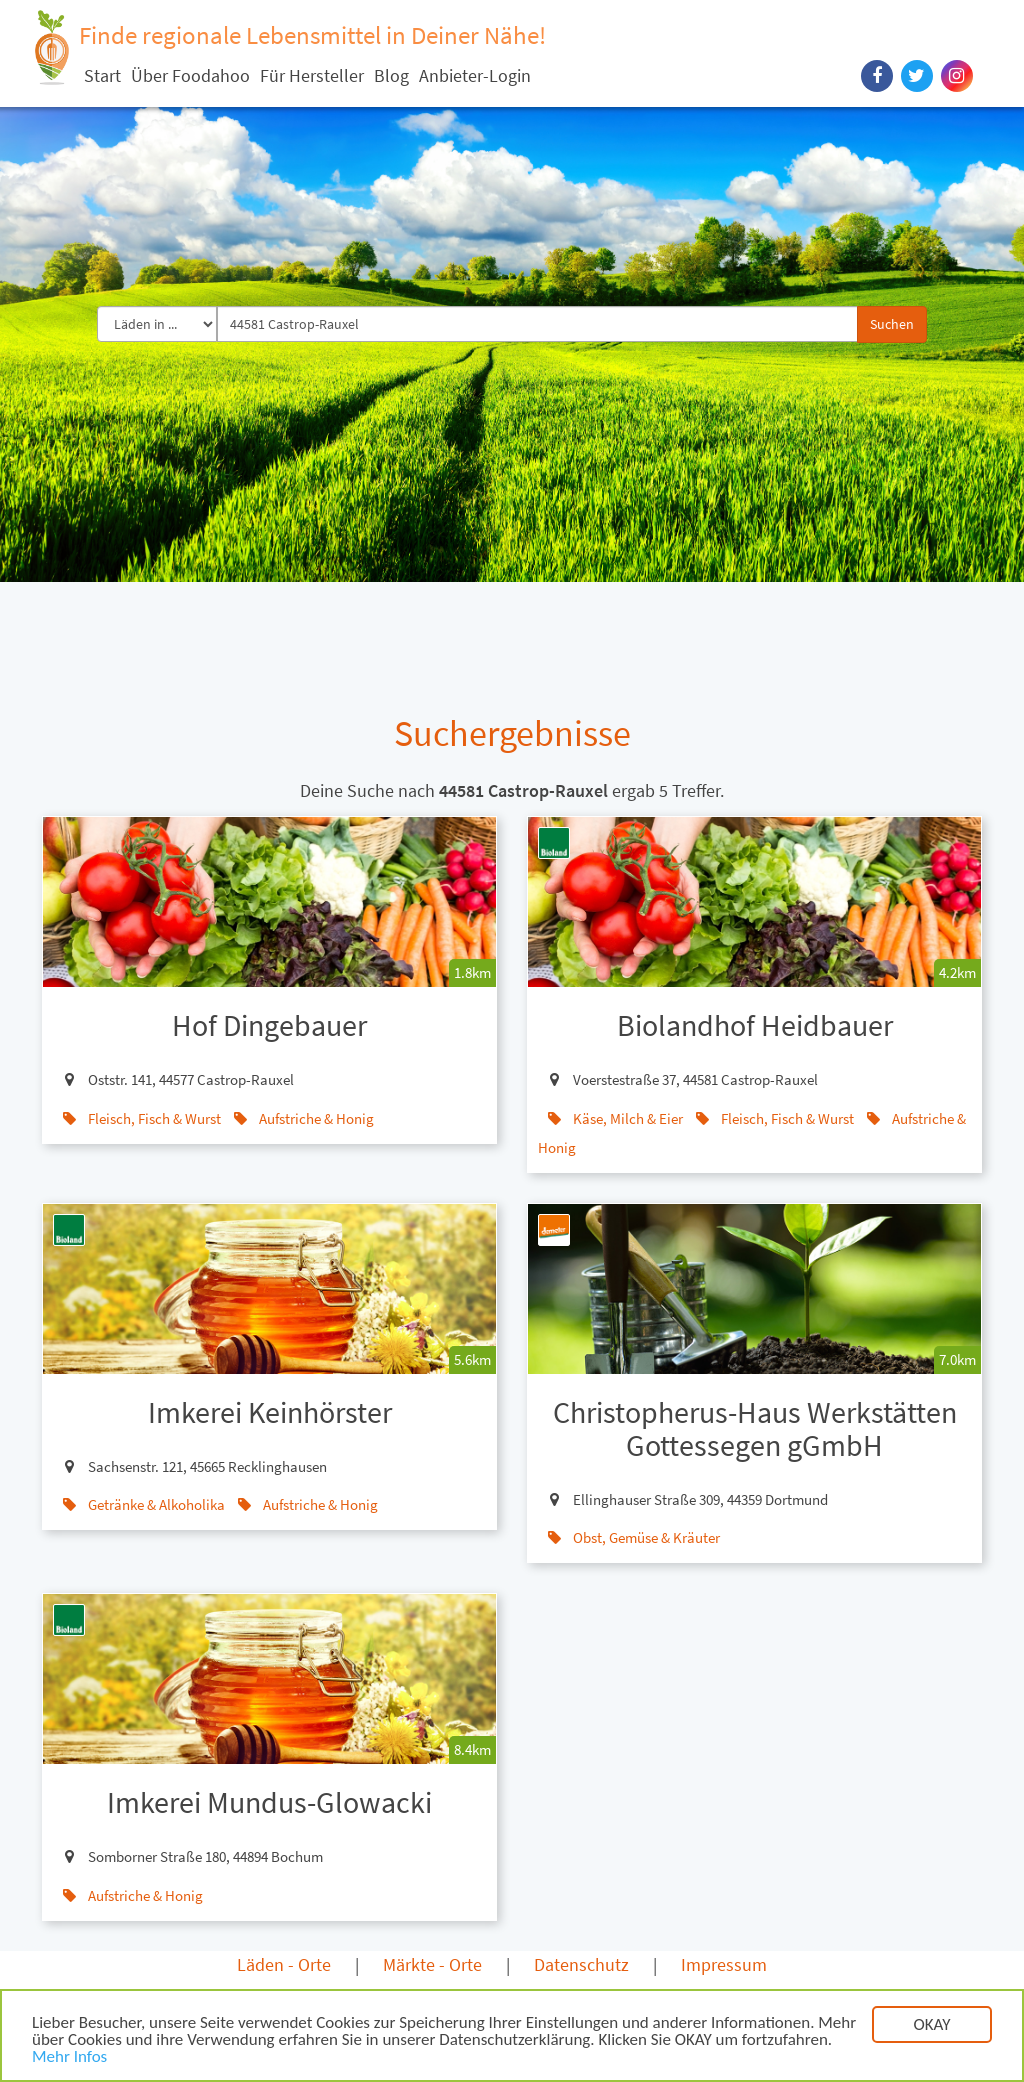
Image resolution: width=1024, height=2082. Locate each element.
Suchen (892, 324)
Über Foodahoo (190, 75)
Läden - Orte (284, 1964)
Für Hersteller (312, 75)
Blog (391, 75)
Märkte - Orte (432, 1964)
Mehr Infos (69, 2057)
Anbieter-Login (475, 75)
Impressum (724, 1964)
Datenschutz (581, 1964)
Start (102, 75)
